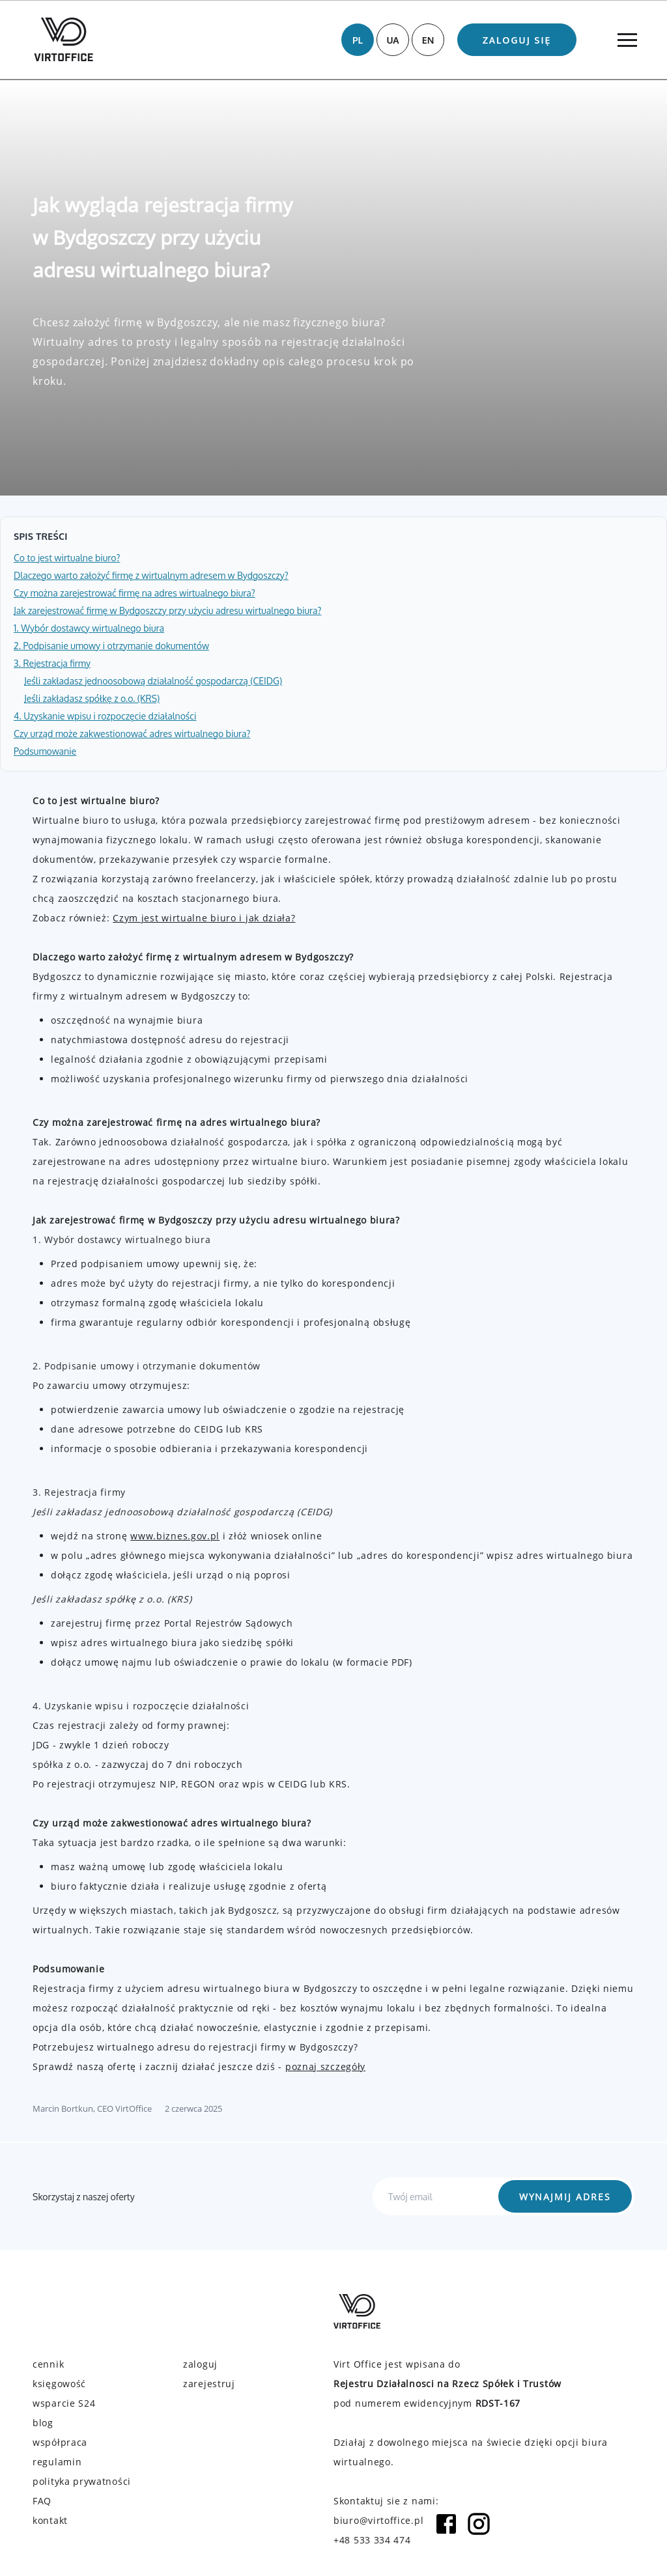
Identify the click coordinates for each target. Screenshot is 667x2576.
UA (392, 40)
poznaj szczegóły (325, 2066)
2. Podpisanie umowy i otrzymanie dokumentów (111, 645)
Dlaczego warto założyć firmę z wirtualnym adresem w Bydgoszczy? (151, 575)
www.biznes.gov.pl (175, 1536)
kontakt (50, 2520)
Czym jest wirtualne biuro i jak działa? (204, 918)
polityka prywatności (82, 2481)
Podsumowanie (45, 751)
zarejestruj (209, 2383)
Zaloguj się (517, 40)
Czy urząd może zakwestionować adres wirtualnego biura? (132, 733)
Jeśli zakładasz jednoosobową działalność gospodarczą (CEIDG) (153, 680)
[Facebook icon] (446, 2530)
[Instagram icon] (479, 2530)
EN (428, 40)
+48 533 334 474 (372, 2540)
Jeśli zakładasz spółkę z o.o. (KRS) (92, 698)
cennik (48, 2364)
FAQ (42, 2501)
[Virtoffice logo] (63, 39)
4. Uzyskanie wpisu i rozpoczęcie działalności (105, 715)
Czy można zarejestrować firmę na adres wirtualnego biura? (134, 592)
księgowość (59, 2383)
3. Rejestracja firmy (52, 663)
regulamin (57, 2462)
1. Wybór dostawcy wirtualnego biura (89, 628)
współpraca (60, 2442)
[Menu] (627, 40)
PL (357, 40)
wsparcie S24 (64, 2403)
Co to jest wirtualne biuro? (67, 557)
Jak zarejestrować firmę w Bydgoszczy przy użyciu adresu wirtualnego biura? (167, 610)
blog (43, 2422)
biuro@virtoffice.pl (378, 2520)
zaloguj (200, 2364)
